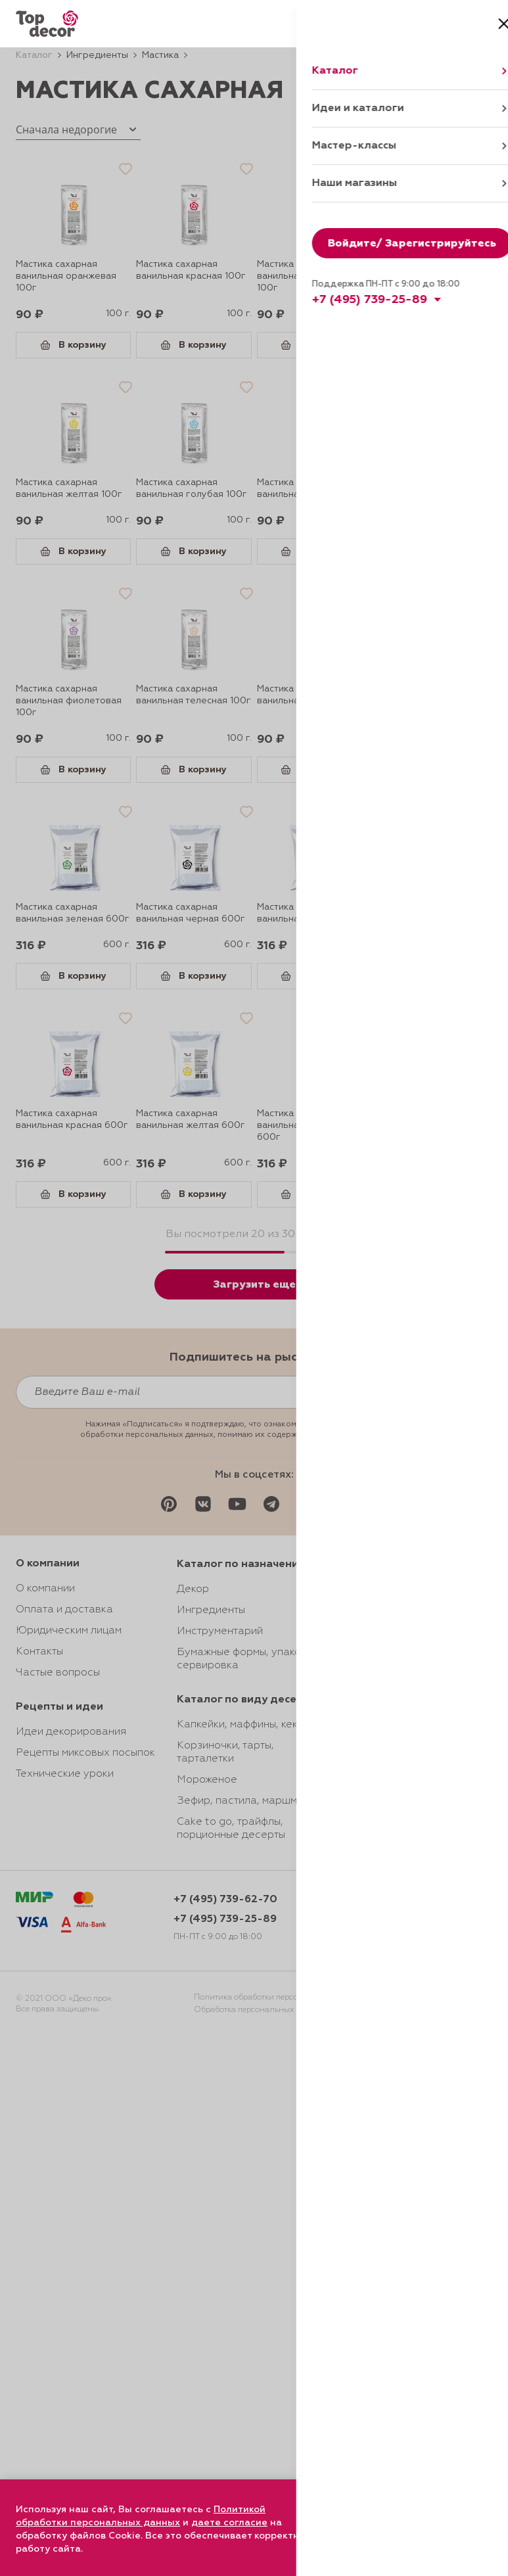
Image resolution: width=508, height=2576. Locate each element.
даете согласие (229, 2522)
